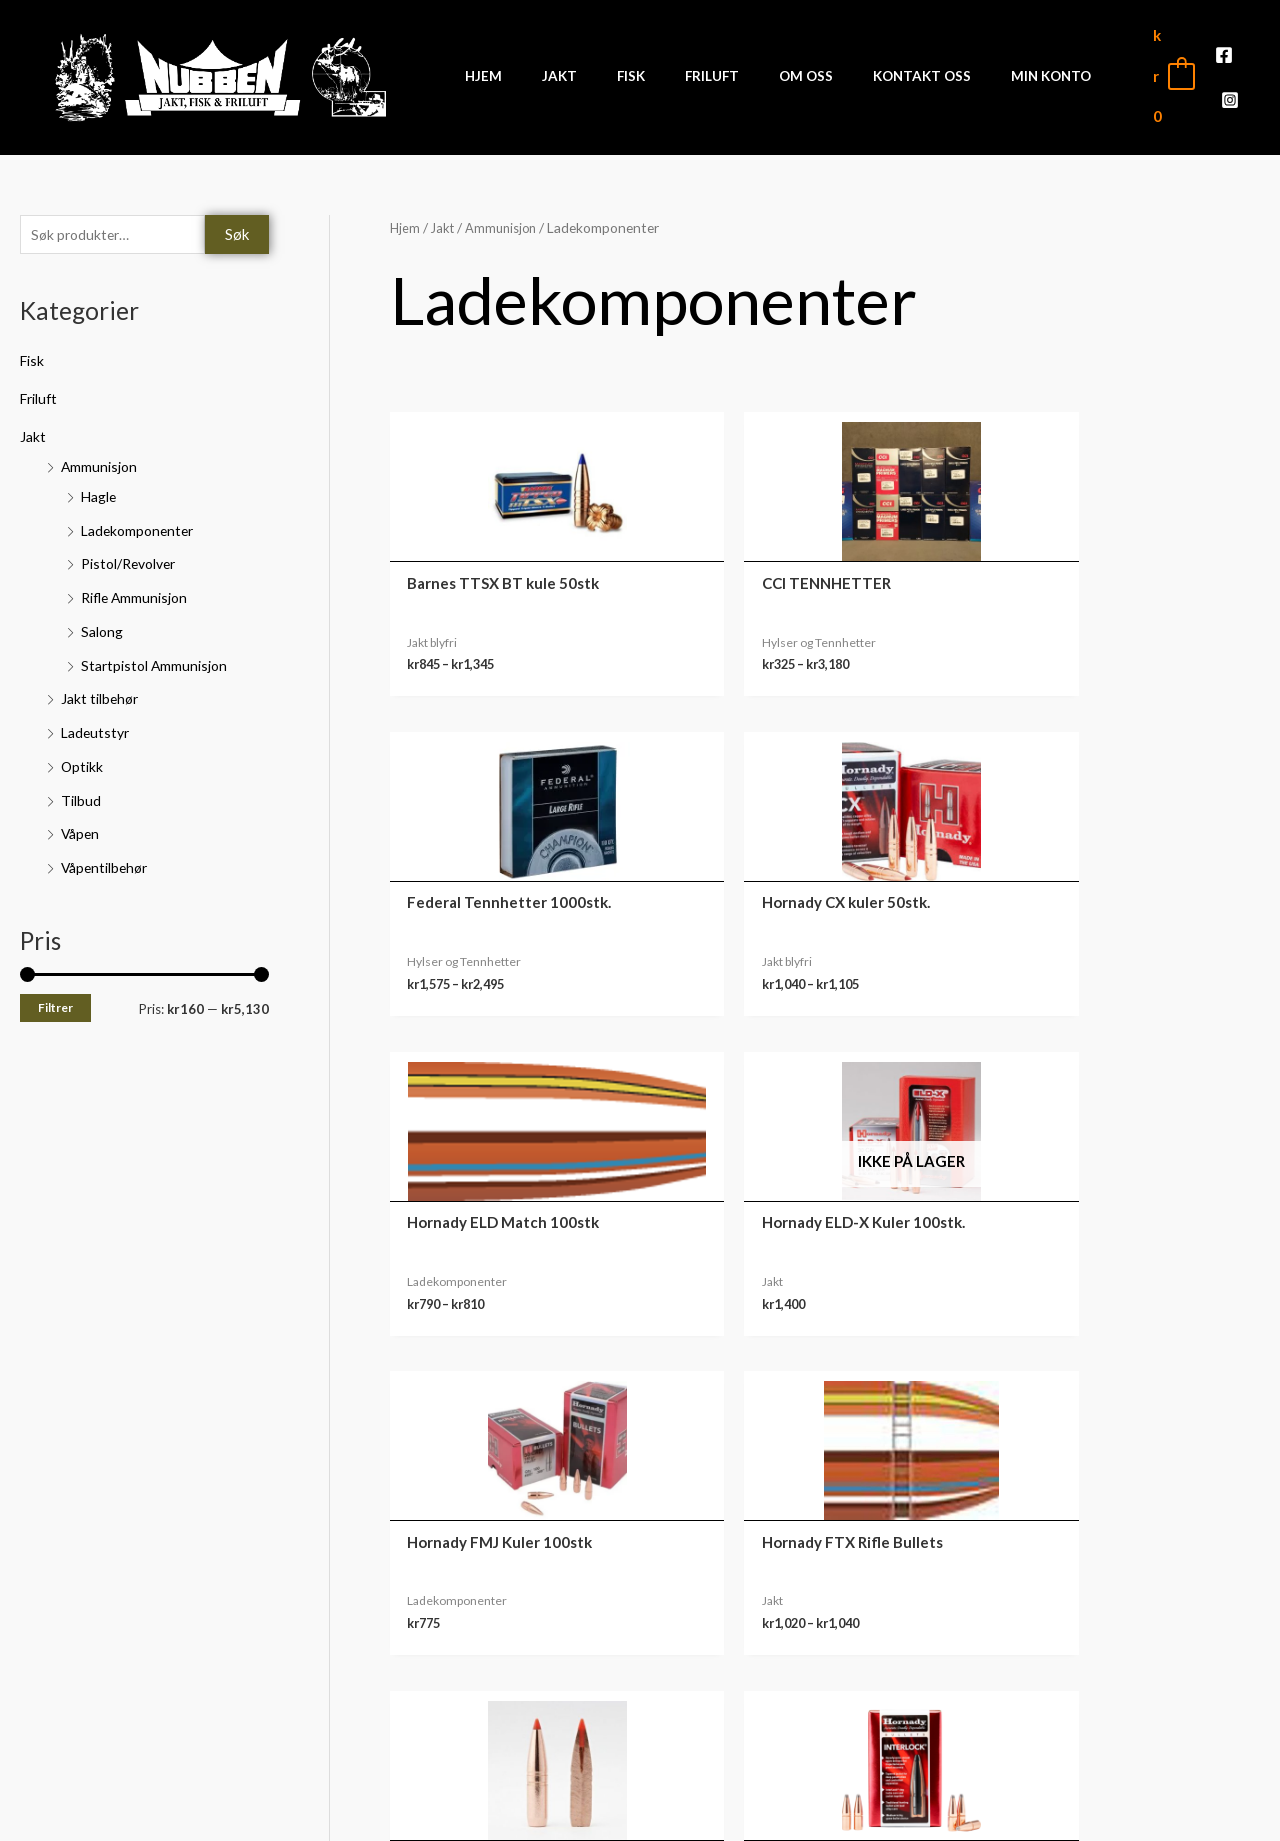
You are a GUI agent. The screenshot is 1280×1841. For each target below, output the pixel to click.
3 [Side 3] (499, 1411)
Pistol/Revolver (134, 552)
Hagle (101, 484)
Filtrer (55, 996)
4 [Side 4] (544, 1411)
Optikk (83, 754)
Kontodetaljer (1090, 1749)
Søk (237, 221)
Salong (104, 619)
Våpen (81, 822)
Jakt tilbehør (102, 687)
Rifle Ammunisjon (138, 585)
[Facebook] (1206, 70)
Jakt (33, 424)
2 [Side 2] (455, 1411)
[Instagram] (1236, 70)
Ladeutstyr (97, 720)
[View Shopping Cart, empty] (1148, 68)
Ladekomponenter (141, 518)
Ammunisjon (101, 454)
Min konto (1090, 1625)
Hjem (405, 212)
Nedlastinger (1089, 1687)
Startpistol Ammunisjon (158, 653)
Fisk (33, 349)
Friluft (41, 386)
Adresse (1090, 1718)
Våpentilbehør (108, 855)
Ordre (1090, 1656)
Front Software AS (316, 1813)
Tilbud (82, 788)
